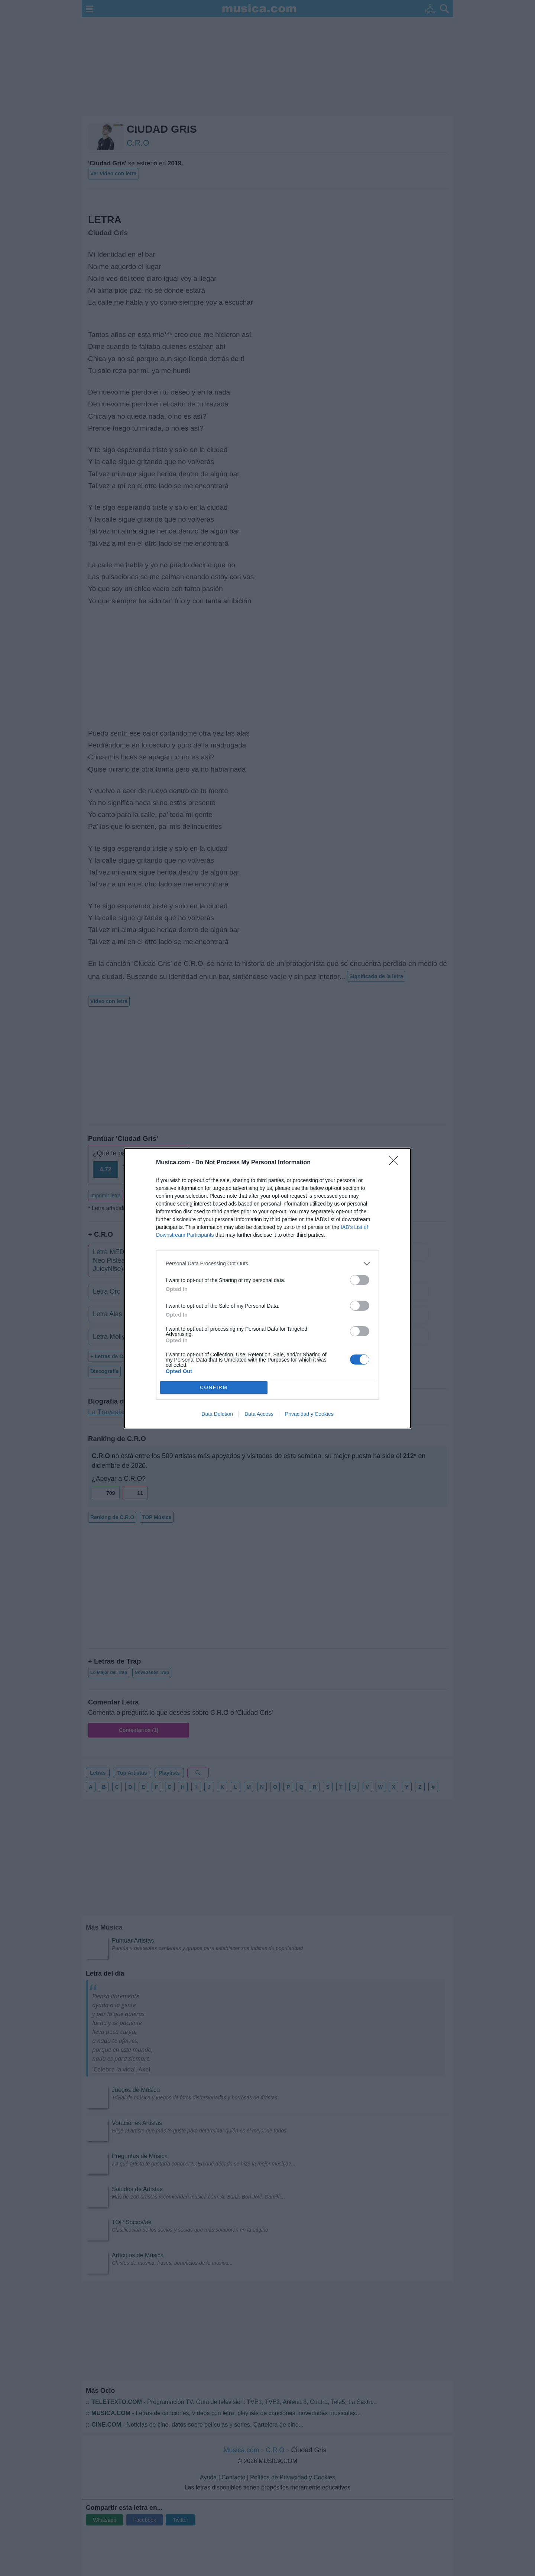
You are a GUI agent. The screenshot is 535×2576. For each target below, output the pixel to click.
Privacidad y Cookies (309, 1414)
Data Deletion (217, 1414)
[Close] (396, 1163)
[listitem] (267, 1264)
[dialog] (267, 1288)
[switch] (359, 1280)
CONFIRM (214, 1387)
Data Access (258, 1414)
